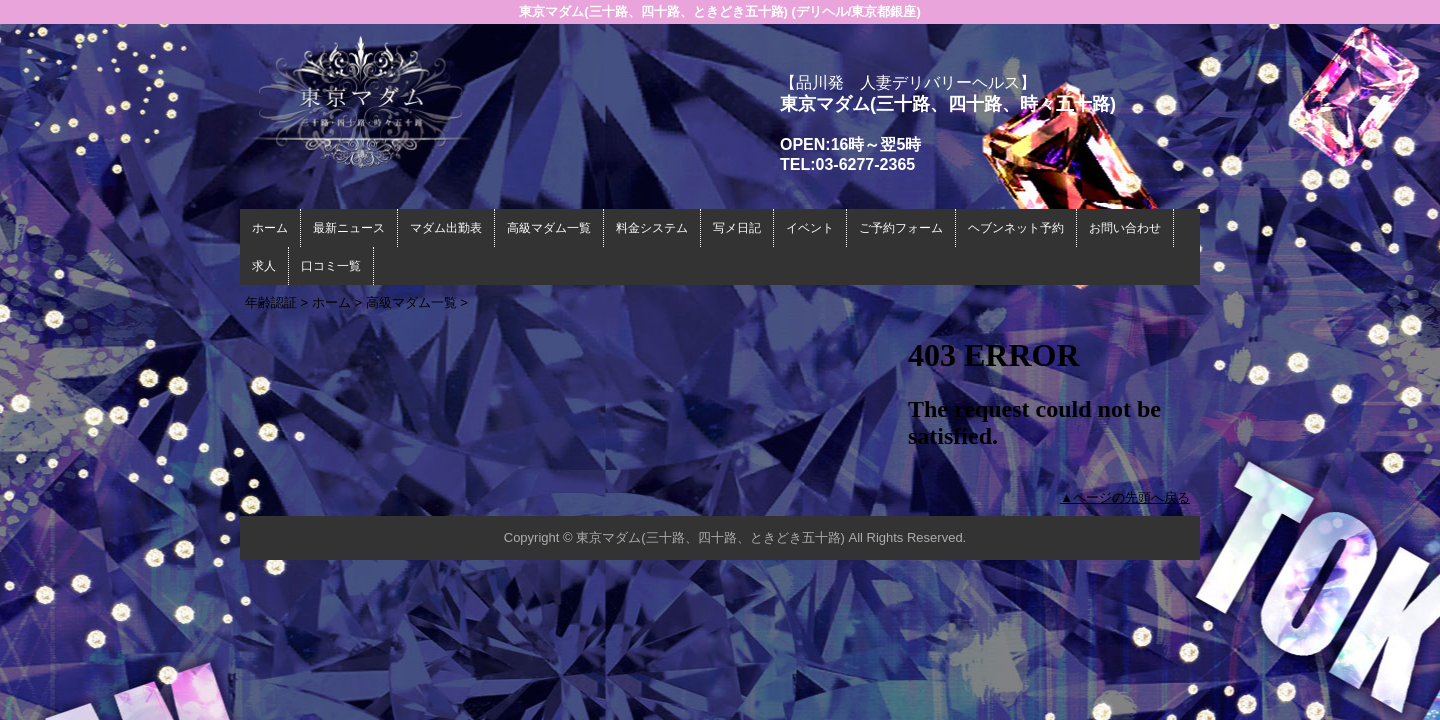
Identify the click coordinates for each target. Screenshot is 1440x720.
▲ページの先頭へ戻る (1125, 497)
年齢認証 (271, 302)
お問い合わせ (1125, 228)
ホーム (270, 228)
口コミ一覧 (331, 266)
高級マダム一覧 (549, 228)
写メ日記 (737, 228)
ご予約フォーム (901, 228)
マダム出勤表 (446, 228)
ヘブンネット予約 (1016, 228)
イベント (810, 228)
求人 (264, 266)
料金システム (652, 228)
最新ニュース (349, 228)
